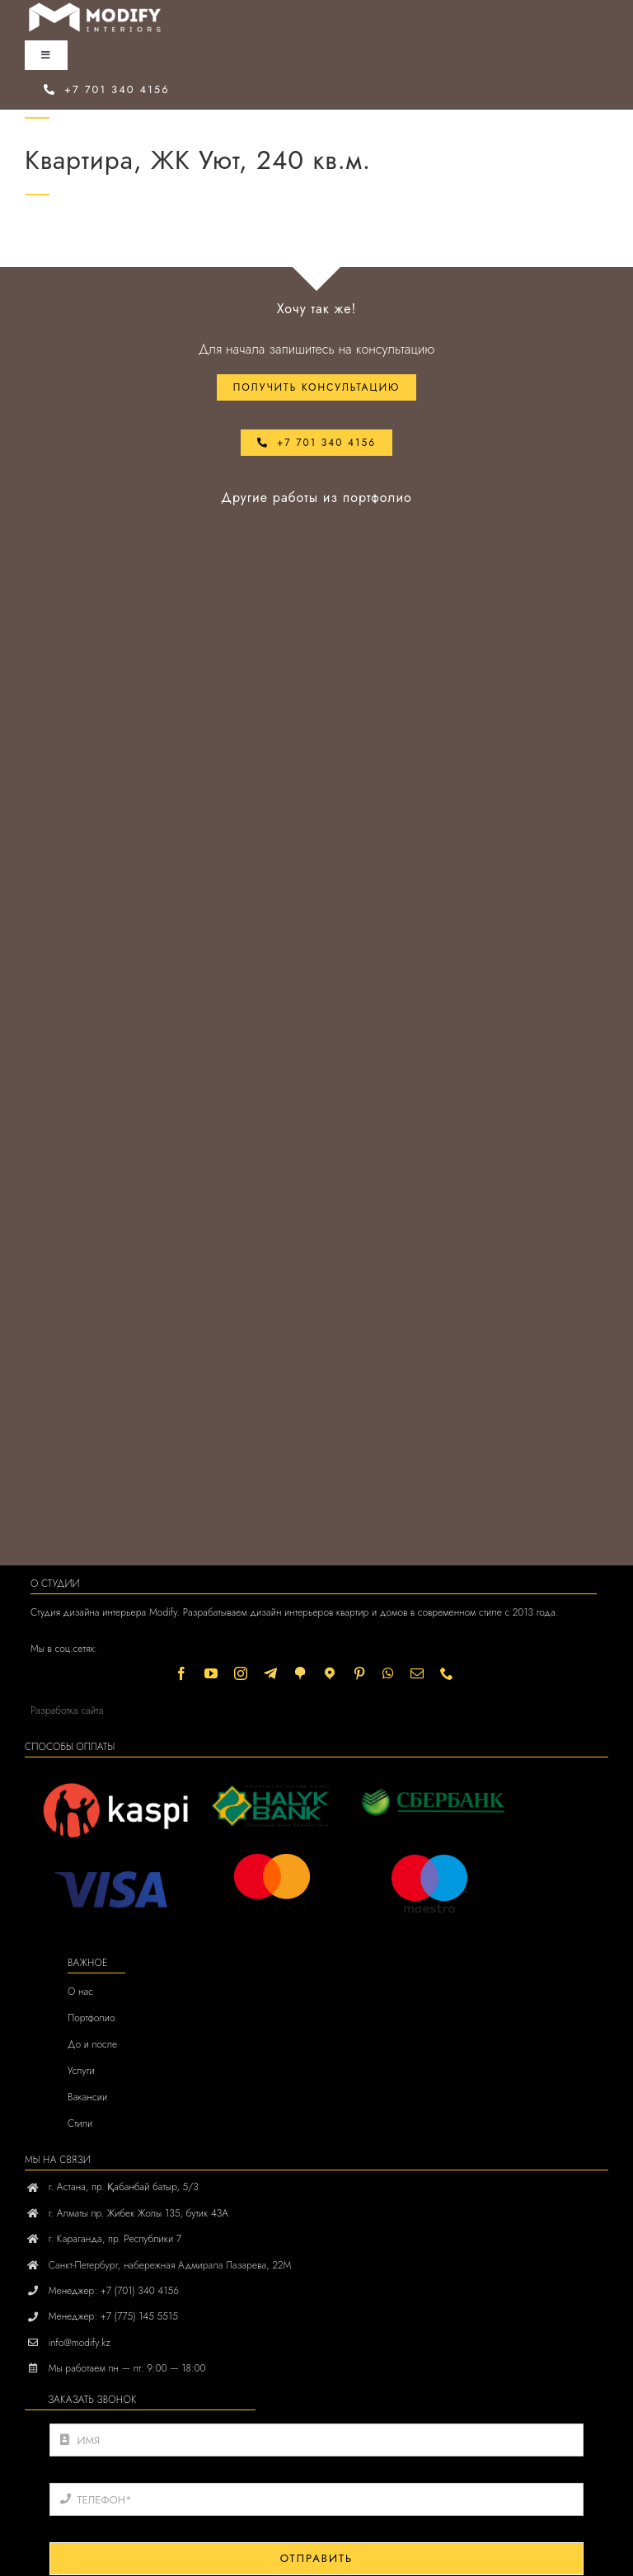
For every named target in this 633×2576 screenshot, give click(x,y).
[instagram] (240, 1673)
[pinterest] (359, 1673)
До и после (92, 2044)
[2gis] (300, 1673)
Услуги (81, 2070)
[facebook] (181, 1673)
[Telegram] (270, 1673)
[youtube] (211, 1673)
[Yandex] (329, 1673)
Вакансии (87, 2097)
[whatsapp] (388, 1673)
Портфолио (91, 2018)
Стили (80, 2123)
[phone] (446, 1673)
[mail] (417, 1673)
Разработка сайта (66, 1710)
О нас (80, 1991)
